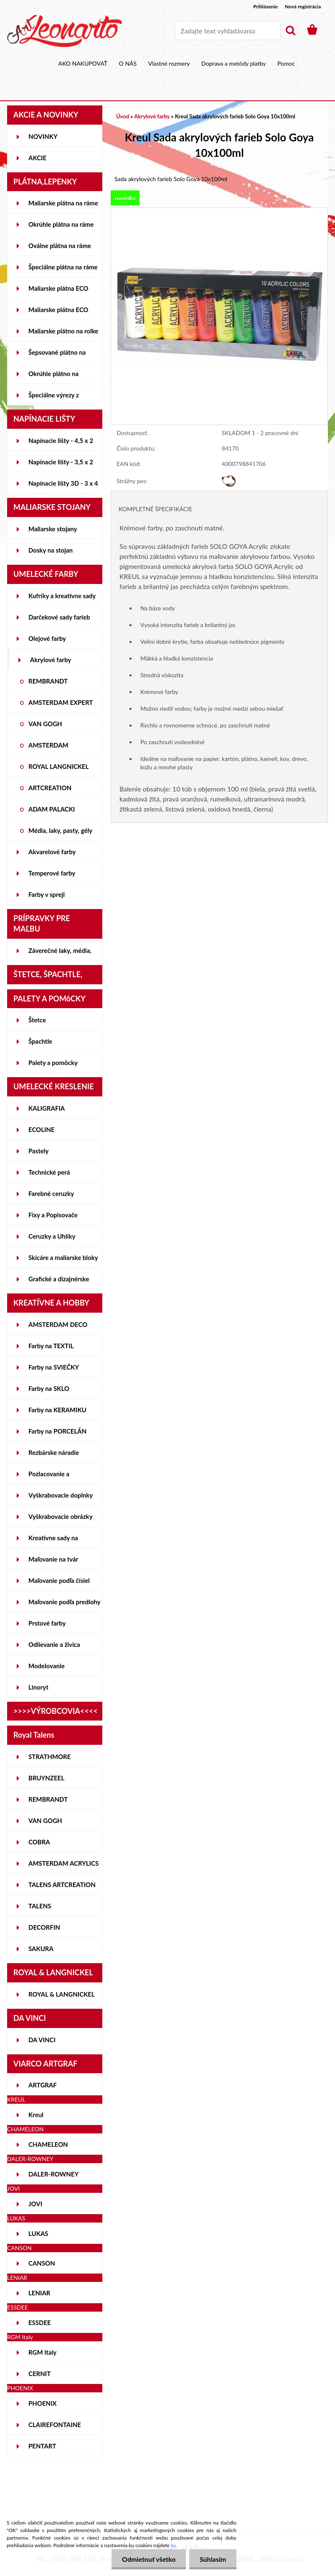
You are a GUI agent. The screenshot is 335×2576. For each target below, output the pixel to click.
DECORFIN (44, 1927)
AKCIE (37, 157)
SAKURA (40, 1948)
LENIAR (39, 2293)
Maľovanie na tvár (53, 1559)
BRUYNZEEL (46, 1778)
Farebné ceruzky (51, 1193)
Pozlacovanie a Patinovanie (48, 1477)
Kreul (35, 2114)
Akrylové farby (50, 659)
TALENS (39, 1906)
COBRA (39, 1842)
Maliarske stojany (52, 529)
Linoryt (38, 1687)
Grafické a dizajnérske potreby (58, 1282)
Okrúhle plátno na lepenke (53, 377)
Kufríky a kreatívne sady (62, 595)
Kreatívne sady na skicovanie (53, 1541)
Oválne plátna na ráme (59, 245)
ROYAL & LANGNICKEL (61, 1994)
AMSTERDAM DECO (57, 1324)
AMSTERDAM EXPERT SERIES (60, 706)
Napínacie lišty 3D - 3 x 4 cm (63, 486)
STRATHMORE (49, 1756)
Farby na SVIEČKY (53, 1367)
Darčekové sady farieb (59, 617)
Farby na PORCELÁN (57, 1431)
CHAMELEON (48, 2144)
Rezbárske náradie (53, 1452)
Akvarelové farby (52, 851)
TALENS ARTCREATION (62, 1884)
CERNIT (39, 2373)
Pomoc (286, 63)
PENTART (42, 2446)
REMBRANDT (48, 681)
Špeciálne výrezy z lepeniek (53, 398)
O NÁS (128, 63)
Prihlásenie (265, 6)
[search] (290, 30)
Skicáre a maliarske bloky (63, 1257)
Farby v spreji (46, 894)
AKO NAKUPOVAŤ (83, 63)
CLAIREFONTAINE (54, 2424)
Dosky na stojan (50, 550)
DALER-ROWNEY (53, 2174)
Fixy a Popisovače (53, 1215)
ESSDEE (39, 2322)
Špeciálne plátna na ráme (63, 267)
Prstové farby (47, 1623)
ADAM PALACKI (51, 809)
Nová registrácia (303, 6)
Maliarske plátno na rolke (63, 331)
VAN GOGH (45, 723)
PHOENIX (42, 2403)
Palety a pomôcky (53, 1062)
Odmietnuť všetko (148, 2559)
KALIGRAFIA (46, 1108)
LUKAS (38, 2233)
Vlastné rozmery (169, 63)
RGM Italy (42, 2352)
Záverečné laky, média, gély (59, 954)
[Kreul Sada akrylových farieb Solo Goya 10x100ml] (219, 211)
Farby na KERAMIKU (57, 1409)
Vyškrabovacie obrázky (60, 1516)
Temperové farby (51, 873)
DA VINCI (42, 2039)
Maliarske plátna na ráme (63, 203)
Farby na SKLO (48, 1388)
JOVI (35, 2203)
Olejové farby (47, 638)
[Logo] (64, 31)
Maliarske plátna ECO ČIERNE (58, 313)
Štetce (37, 1020)
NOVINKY (43, 136)
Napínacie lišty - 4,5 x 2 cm (60, 444)
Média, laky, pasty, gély (60, 830)
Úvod (122, 116)
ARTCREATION (49, 787)
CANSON (41, 2263)
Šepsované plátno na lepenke (57, 355)
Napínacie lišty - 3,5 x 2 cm (60, 465)
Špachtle (40, 1041)
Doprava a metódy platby (233, 63)
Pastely (38, 1151)
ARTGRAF (42, 2085)
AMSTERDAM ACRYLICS (63, 1863)
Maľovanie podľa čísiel (59, 1580)
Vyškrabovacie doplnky (60, 1495)
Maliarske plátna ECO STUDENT (58, 291)
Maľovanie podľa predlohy (64, 1602)
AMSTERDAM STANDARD (48, 748)
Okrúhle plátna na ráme (61, 224)
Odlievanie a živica (54, 1644)
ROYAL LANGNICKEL (58, 766)
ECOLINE (41, 1129)
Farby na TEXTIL (51, 1345)
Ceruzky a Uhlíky (52, 1236)
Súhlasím (213, 2559)
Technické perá (49, 1172)
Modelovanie (46, 1666)
